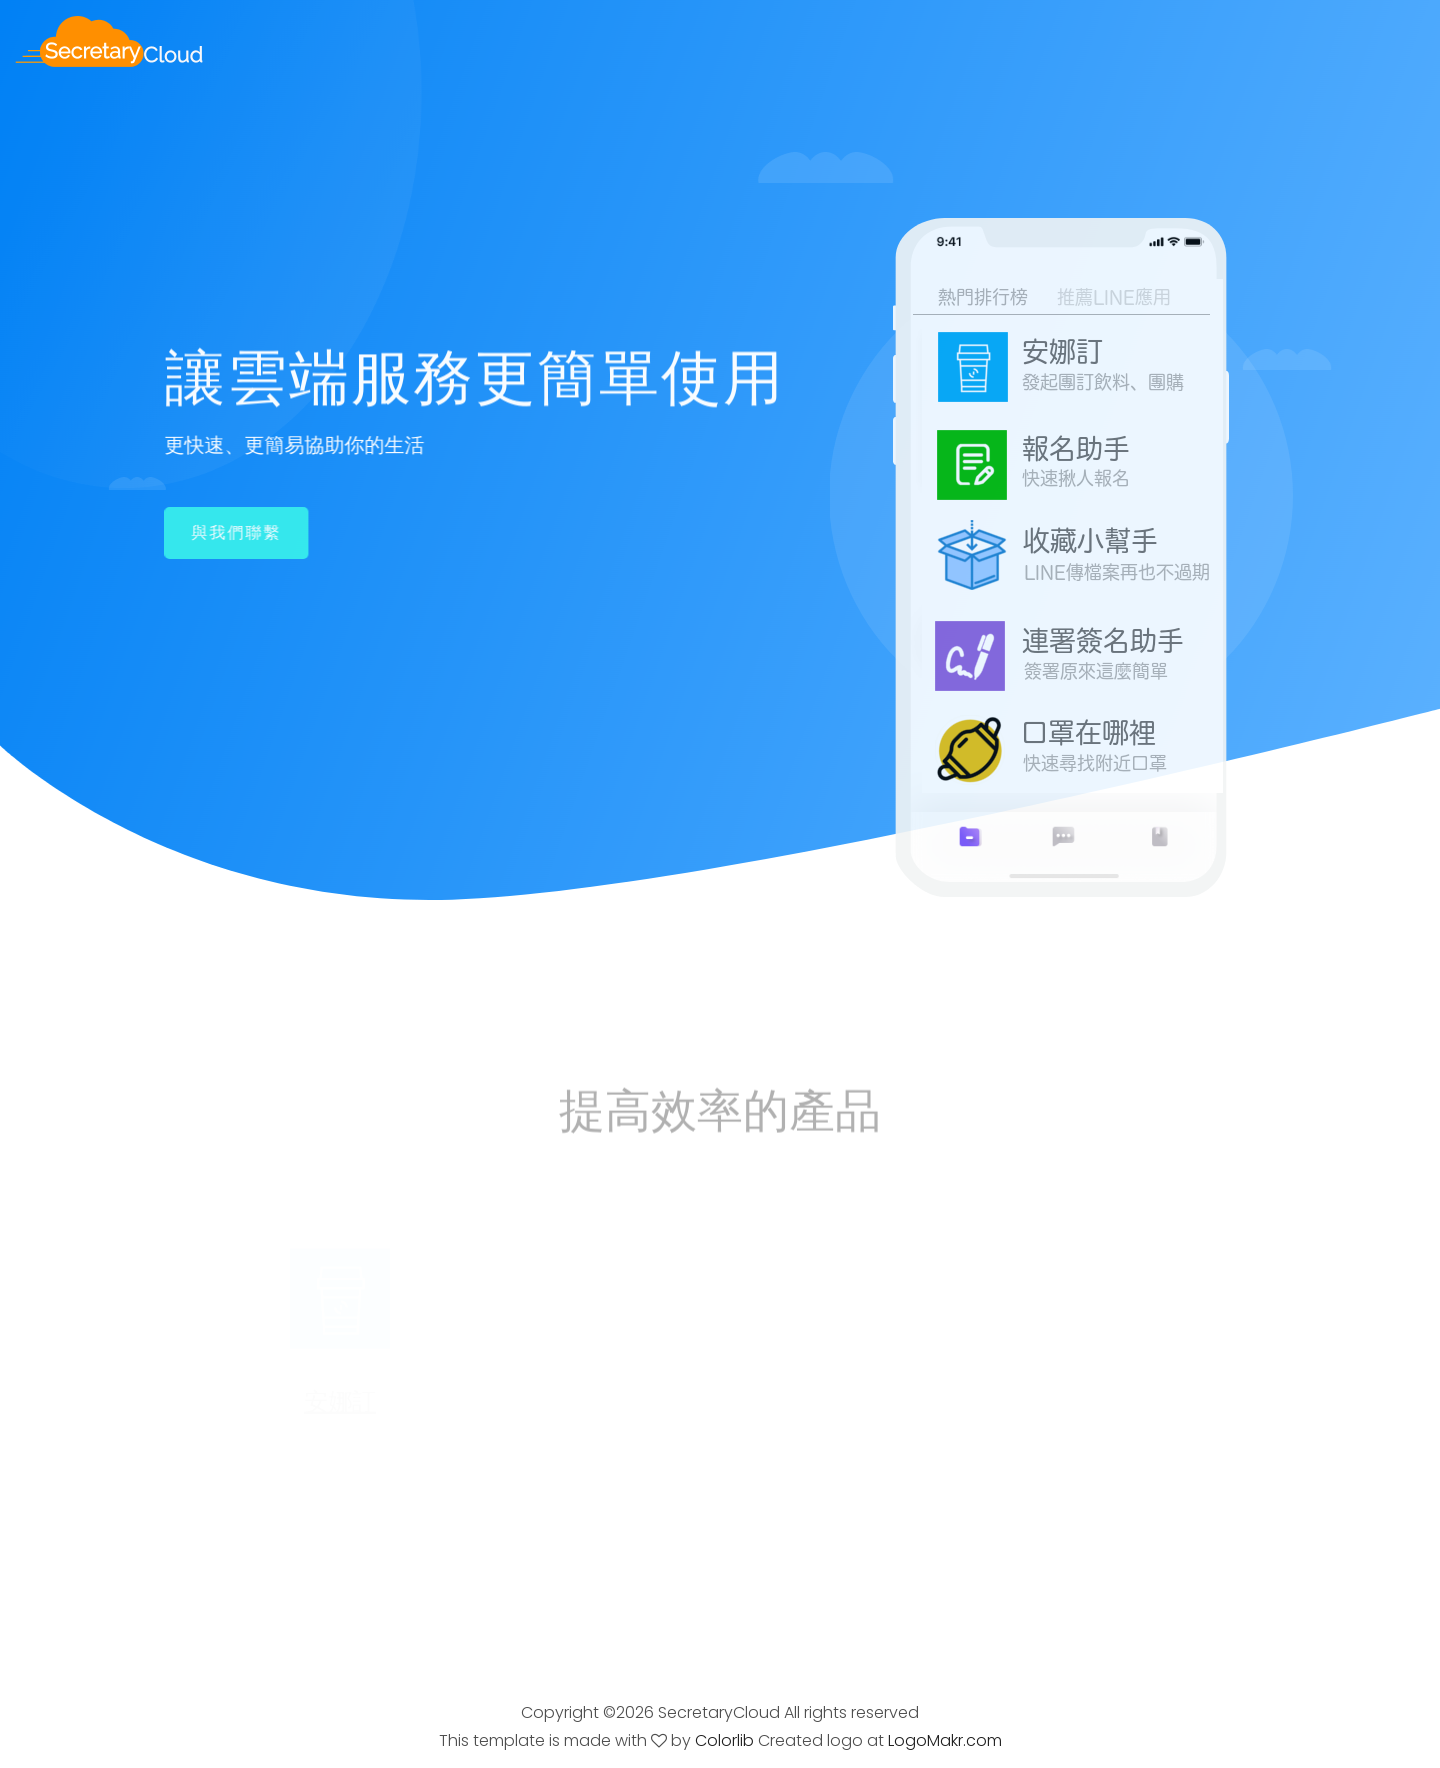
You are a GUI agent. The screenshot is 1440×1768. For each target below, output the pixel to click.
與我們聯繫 (235, 532)
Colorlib (724, 1740)
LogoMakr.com (945, 1740)
